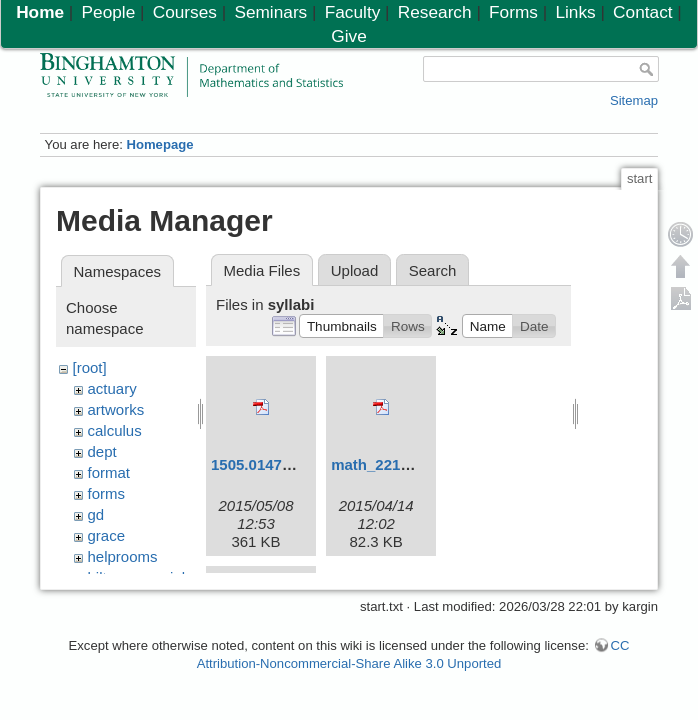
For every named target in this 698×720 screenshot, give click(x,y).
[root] (90, 367)
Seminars (270, 12)
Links (575, 12)
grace (107, 535)
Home (40, 12)
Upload (355, 270)
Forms (513, 12)
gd (96, 514)
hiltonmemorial (137, 577)
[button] (341, 326)
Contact (642, 12)
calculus (115, 430)
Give (348, 36)
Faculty (353, 12)
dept (102, 451)
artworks (116, 409)
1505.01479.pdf (264, 464)
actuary (112, 388)
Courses (185, 12)
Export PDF (681, 298)
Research (435, 12)
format (109, 472)
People (109, 12)
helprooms (123, 556)
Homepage (159, 144)
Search (433, 270)
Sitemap (634, 100)
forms (107, 493)
